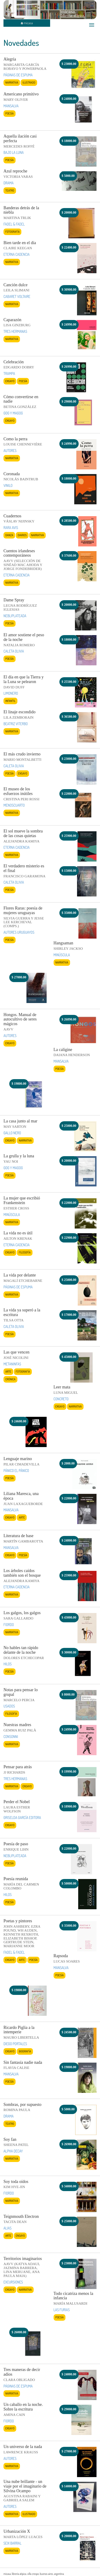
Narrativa (11, 82)
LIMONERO (10, 693)
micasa (27, 23)
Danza (9, 535)
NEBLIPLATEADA (14, 615)
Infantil (10, 701)
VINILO (8, 485)
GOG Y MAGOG (13, 413)
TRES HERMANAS (15, 331)
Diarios (22, 535)
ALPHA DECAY (13, 2151)
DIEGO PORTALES (15, 2043)
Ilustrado (29, 82)
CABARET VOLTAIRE (16, 296)
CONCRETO (61, 1399)
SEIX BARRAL (12, 2543)
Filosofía (25, 1252)
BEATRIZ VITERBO (15, 723)
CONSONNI (10, 1736)
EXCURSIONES (13, 2282)
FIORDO (8, 1624)
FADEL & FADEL (14, 224)
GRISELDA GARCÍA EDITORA (22, 1817)
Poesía (9, 113)
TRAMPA (9, 373)
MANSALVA (11, 106)
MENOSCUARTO (14, 805)
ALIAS (7, 2228)
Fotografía (12, 231)
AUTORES (9, 450)
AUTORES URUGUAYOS (18, 932)
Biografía (25, 2051)
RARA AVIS (10, 527)
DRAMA (8, 183)
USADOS (9, 1706)
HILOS (7, 1664)
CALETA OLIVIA (13, 651)
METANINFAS (12, 1364)
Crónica (10, 1379)
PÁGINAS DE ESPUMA (18, 75)
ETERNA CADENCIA (16, 254)
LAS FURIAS (62, 2309)
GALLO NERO (12, 1133)
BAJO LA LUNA (13, 152)
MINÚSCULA (62, 955)
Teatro (9, 190)
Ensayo (9, 381)
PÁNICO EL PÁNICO (16, 1470)
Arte (8, 1371)
